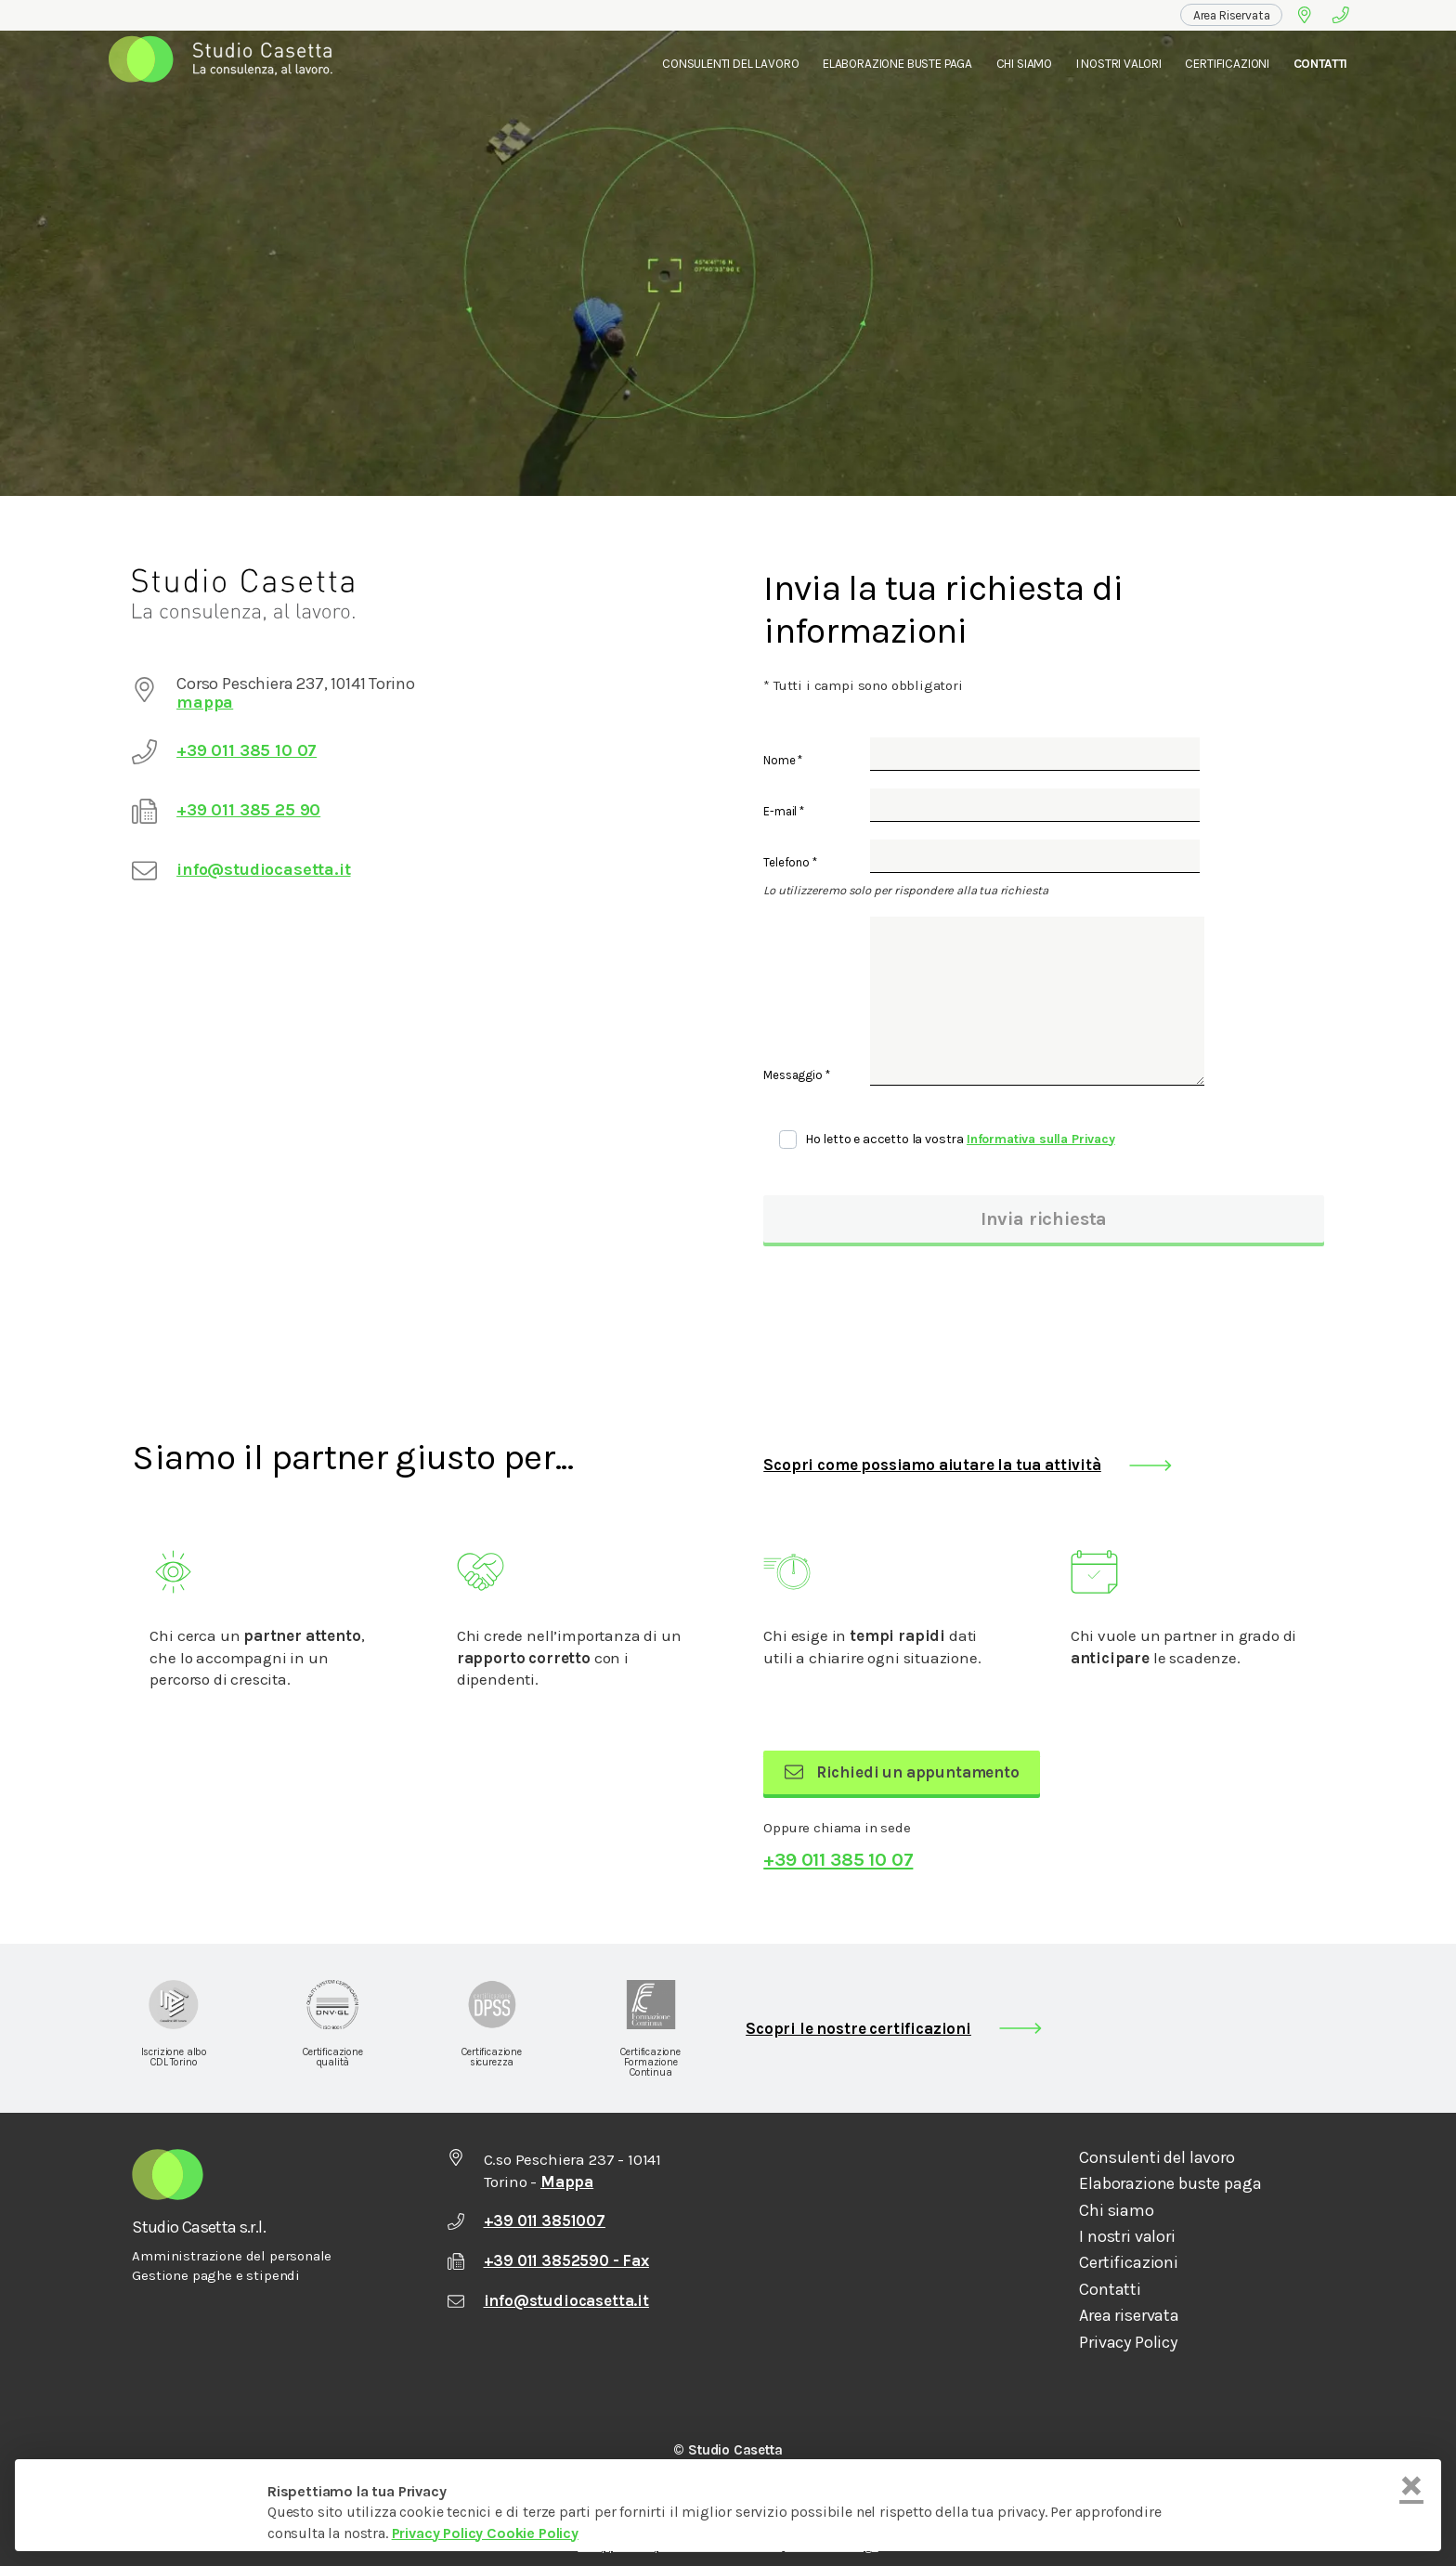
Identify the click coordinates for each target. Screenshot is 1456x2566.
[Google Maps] (1304, 15)
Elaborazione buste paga (1170, 2184)
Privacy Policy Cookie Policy (485, 2533)
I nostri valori (1119, 64)
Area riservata (1129, 2316)
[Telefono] (1341, 15)
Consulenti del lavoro (730, 64)
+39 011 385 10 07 (246, 750)
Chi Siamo (1024, 64)
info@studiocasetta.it (263, 869)
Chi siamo (1116, 2211)
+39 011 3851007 (526, 2220)
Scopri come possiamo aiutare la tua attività (932, 1464)
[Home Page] (226, 64)
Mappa (566, 2181)
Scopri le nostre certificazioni (858, 2028)
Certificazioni (1227, 64)
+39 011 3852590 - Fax (548, 2260)
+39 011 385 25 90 (248, 810)
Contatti (1321, 64)
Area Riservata (1231, 15)
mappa (204, 702)
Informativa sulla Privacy (1041, 1139)
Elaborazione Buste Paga (897, 64)
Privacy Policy (1128, 2343)
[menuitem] (1231, 15)
